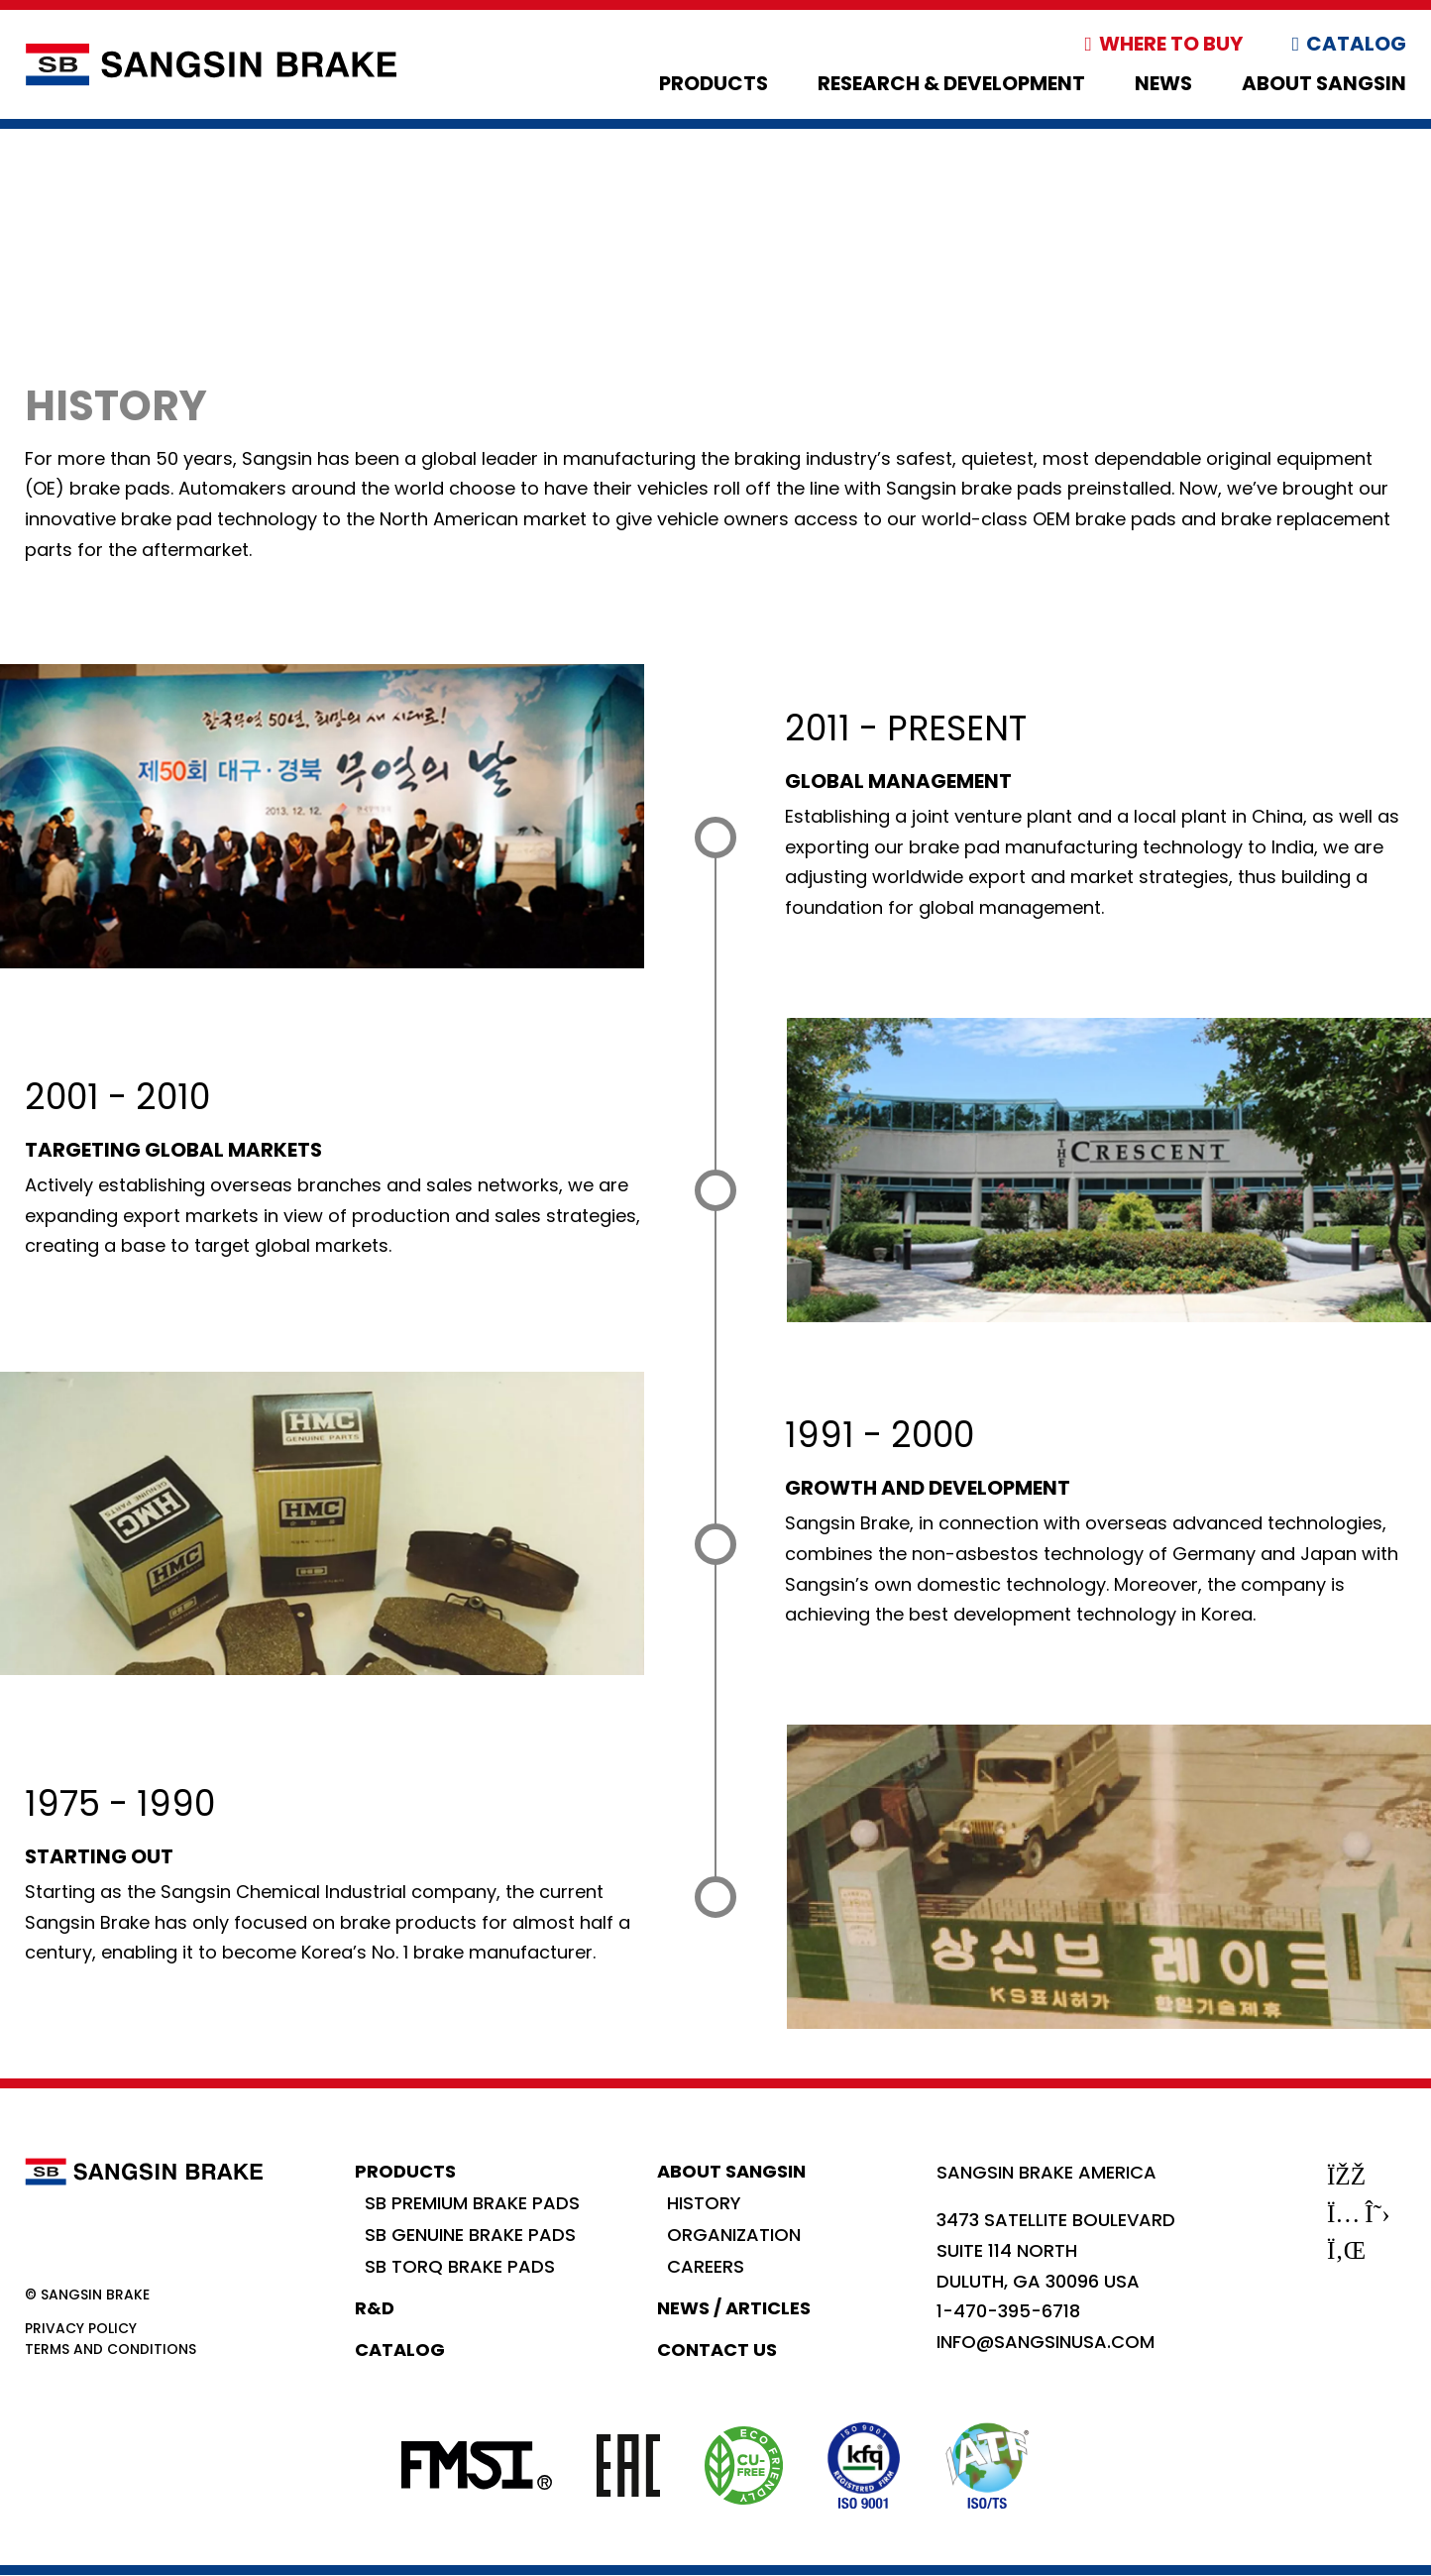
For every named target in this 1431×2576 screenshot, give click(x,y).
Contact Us (717, 2349)
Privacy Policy (81, 2328)
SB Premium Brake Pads (472, 2202)
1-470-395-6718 (1008, 2310)
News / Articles (734, 2308)
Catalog (1356, 43)
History (704, 2202)
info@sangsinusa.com (1045, 2341)
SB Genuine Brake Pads (470, 2234)
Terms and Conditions (110, 2349)
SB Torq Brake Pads (460, 2266)
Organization (734, 2234)
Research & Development (951, 83)
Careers (705, 2266)
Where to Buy (1171, 43)
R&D (374, 2308)
